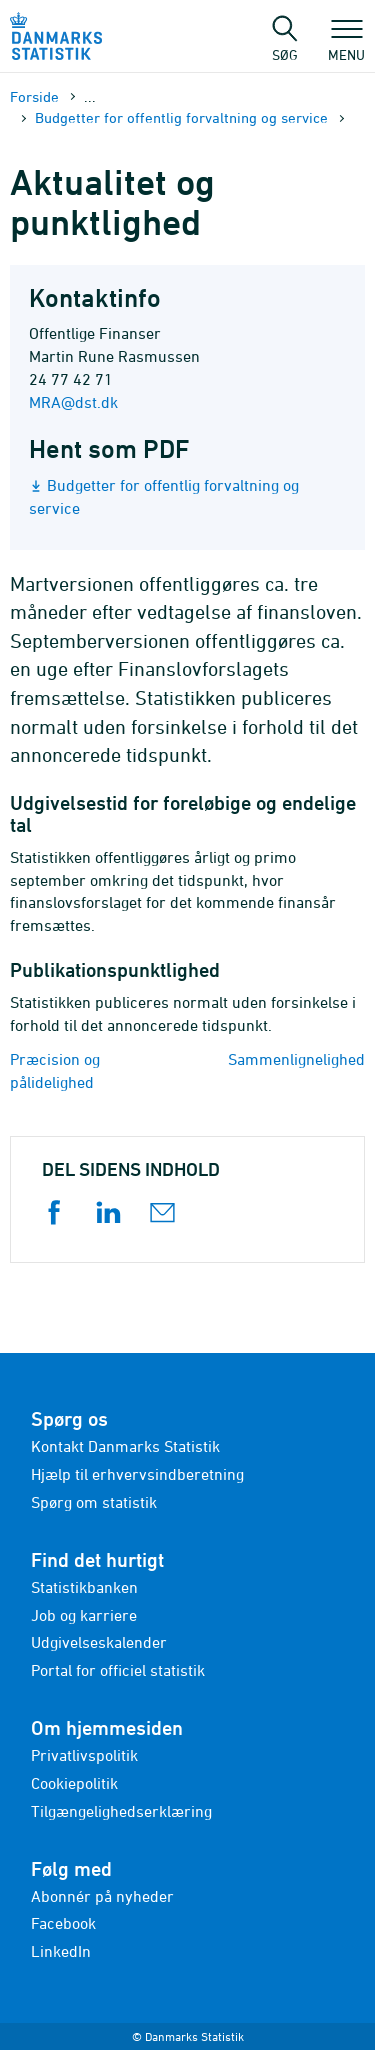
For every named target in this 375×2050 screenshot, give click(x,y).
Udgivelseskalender (99, 1642)
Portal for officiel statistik (118, 1670)
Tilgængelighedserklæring (121, 1811)
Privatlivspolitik (84, 1755)
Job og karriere (84, 1615)
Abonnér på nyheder (102, 1896)
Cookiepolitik (74, 1783)
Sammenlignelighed (296, 1059)
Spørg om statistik (94, 1502)
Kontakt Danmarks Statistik (125, 1446)
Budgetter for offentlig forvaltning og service (181, 117)
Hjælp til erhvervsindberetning (137, 1474)
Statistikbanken (84, 1587)
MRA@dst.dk (73, 402)
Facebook (63, 1923)
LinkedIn (61, 1951)
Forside (34, 96)
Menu (346, 45)
